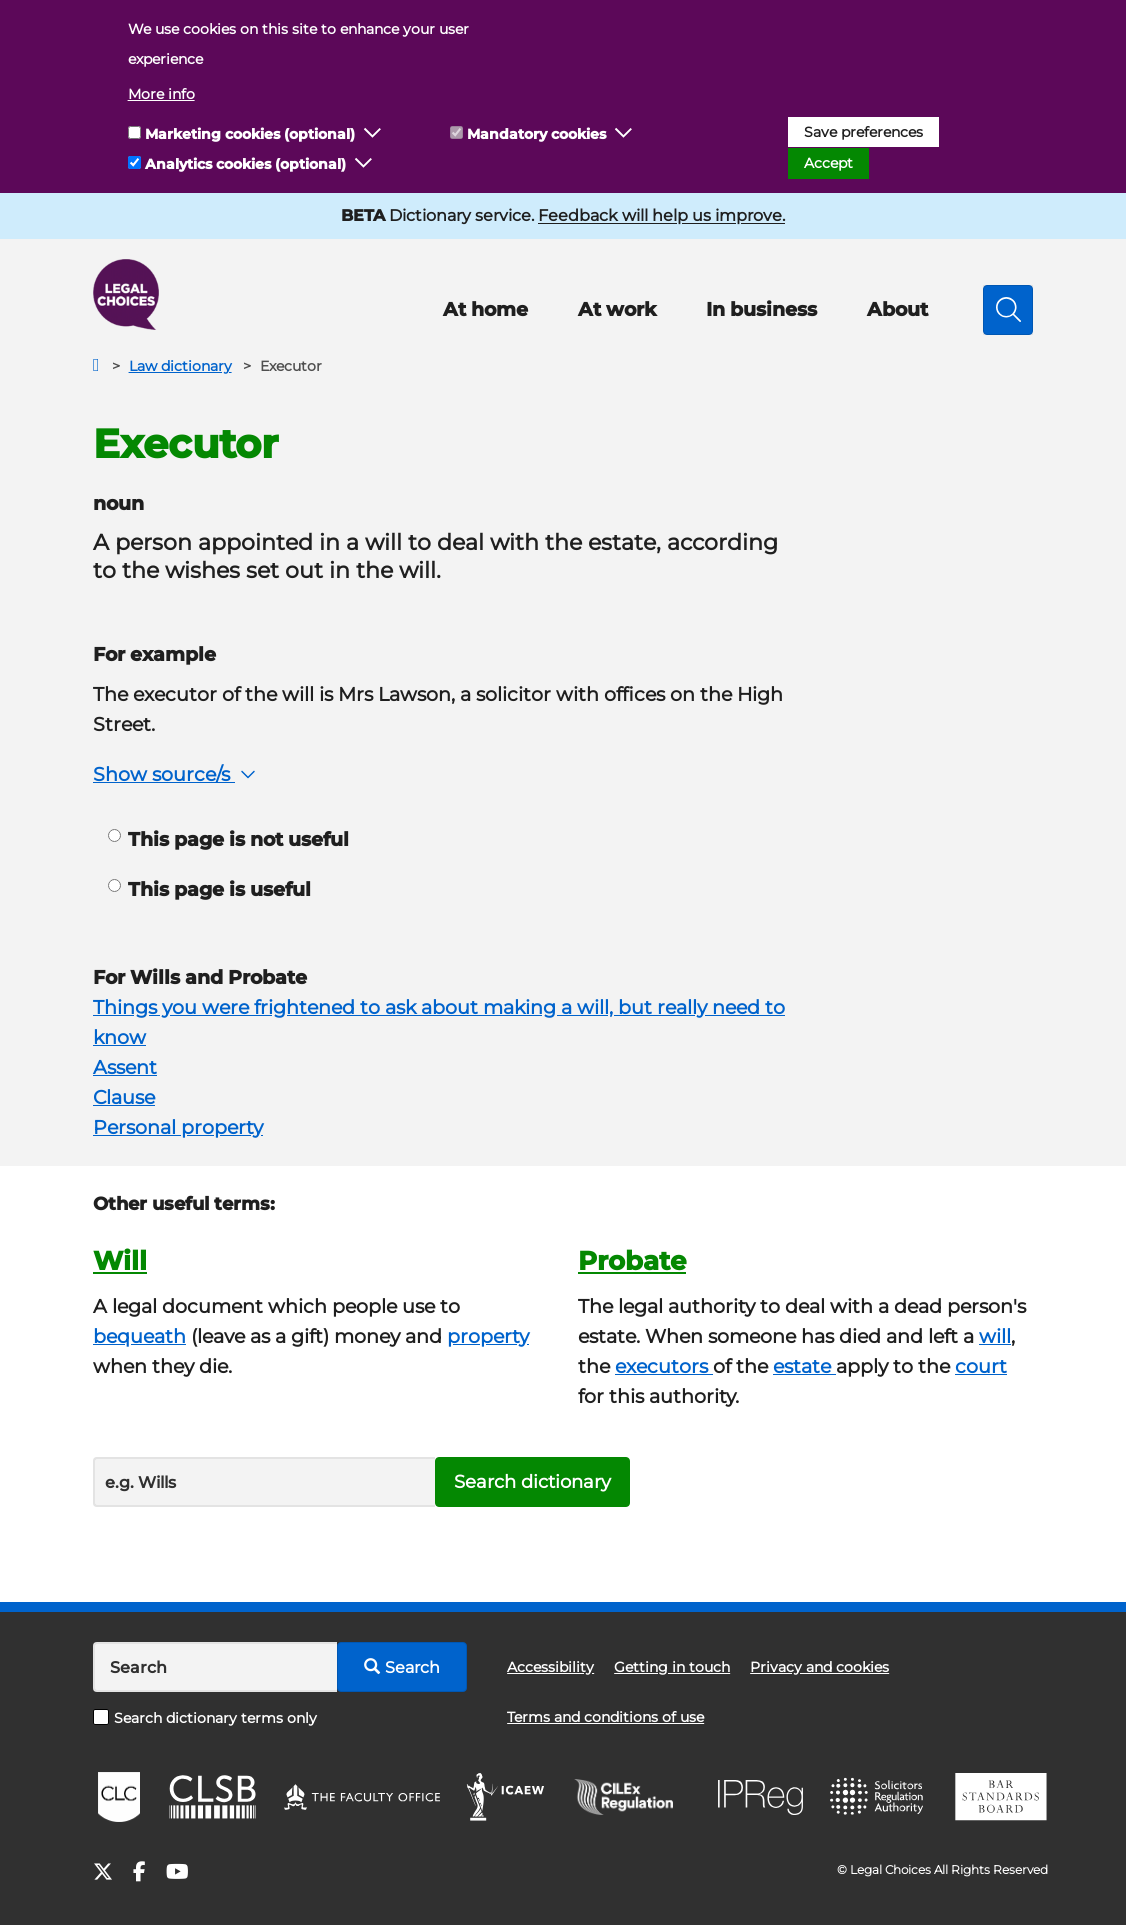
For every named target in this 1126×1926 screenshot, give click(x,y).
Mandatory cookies (536, 134)
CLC (119, 1797)
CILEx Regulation (634, 1797)
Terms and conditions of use (605, 1717)
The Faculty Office (362, 1797)
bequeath (139, 1336)
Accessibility (550, 1667)
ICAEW (506, 1797)
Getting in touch (672, 1667)
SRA (879, 1797)
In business (761, 309)
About (897, 309)
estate (804, 1366)
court (981, 1366)
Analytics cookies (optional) (245, 164)
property (488, 1336)
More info (161, 94)
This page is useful (209, 889)
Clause (124, 1097)
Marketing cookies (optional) (250, 134)
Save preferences (863, 132)
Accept (828, 163)
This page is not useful (228, 839)
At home (485, 309)
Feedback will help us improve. (661, 215)
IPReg (761, 1797)
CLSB (211, 1797)
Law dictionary (180, 366)
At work (617, 309)
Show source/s (176, 774)
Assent (125, 1067)
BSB (1000, 1797)
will (995, 1336)
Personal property (178, 1127)
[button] (373, 134)
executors (664, 1366)
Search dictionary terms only (205, 1718)
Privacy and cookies (819, 1667)
